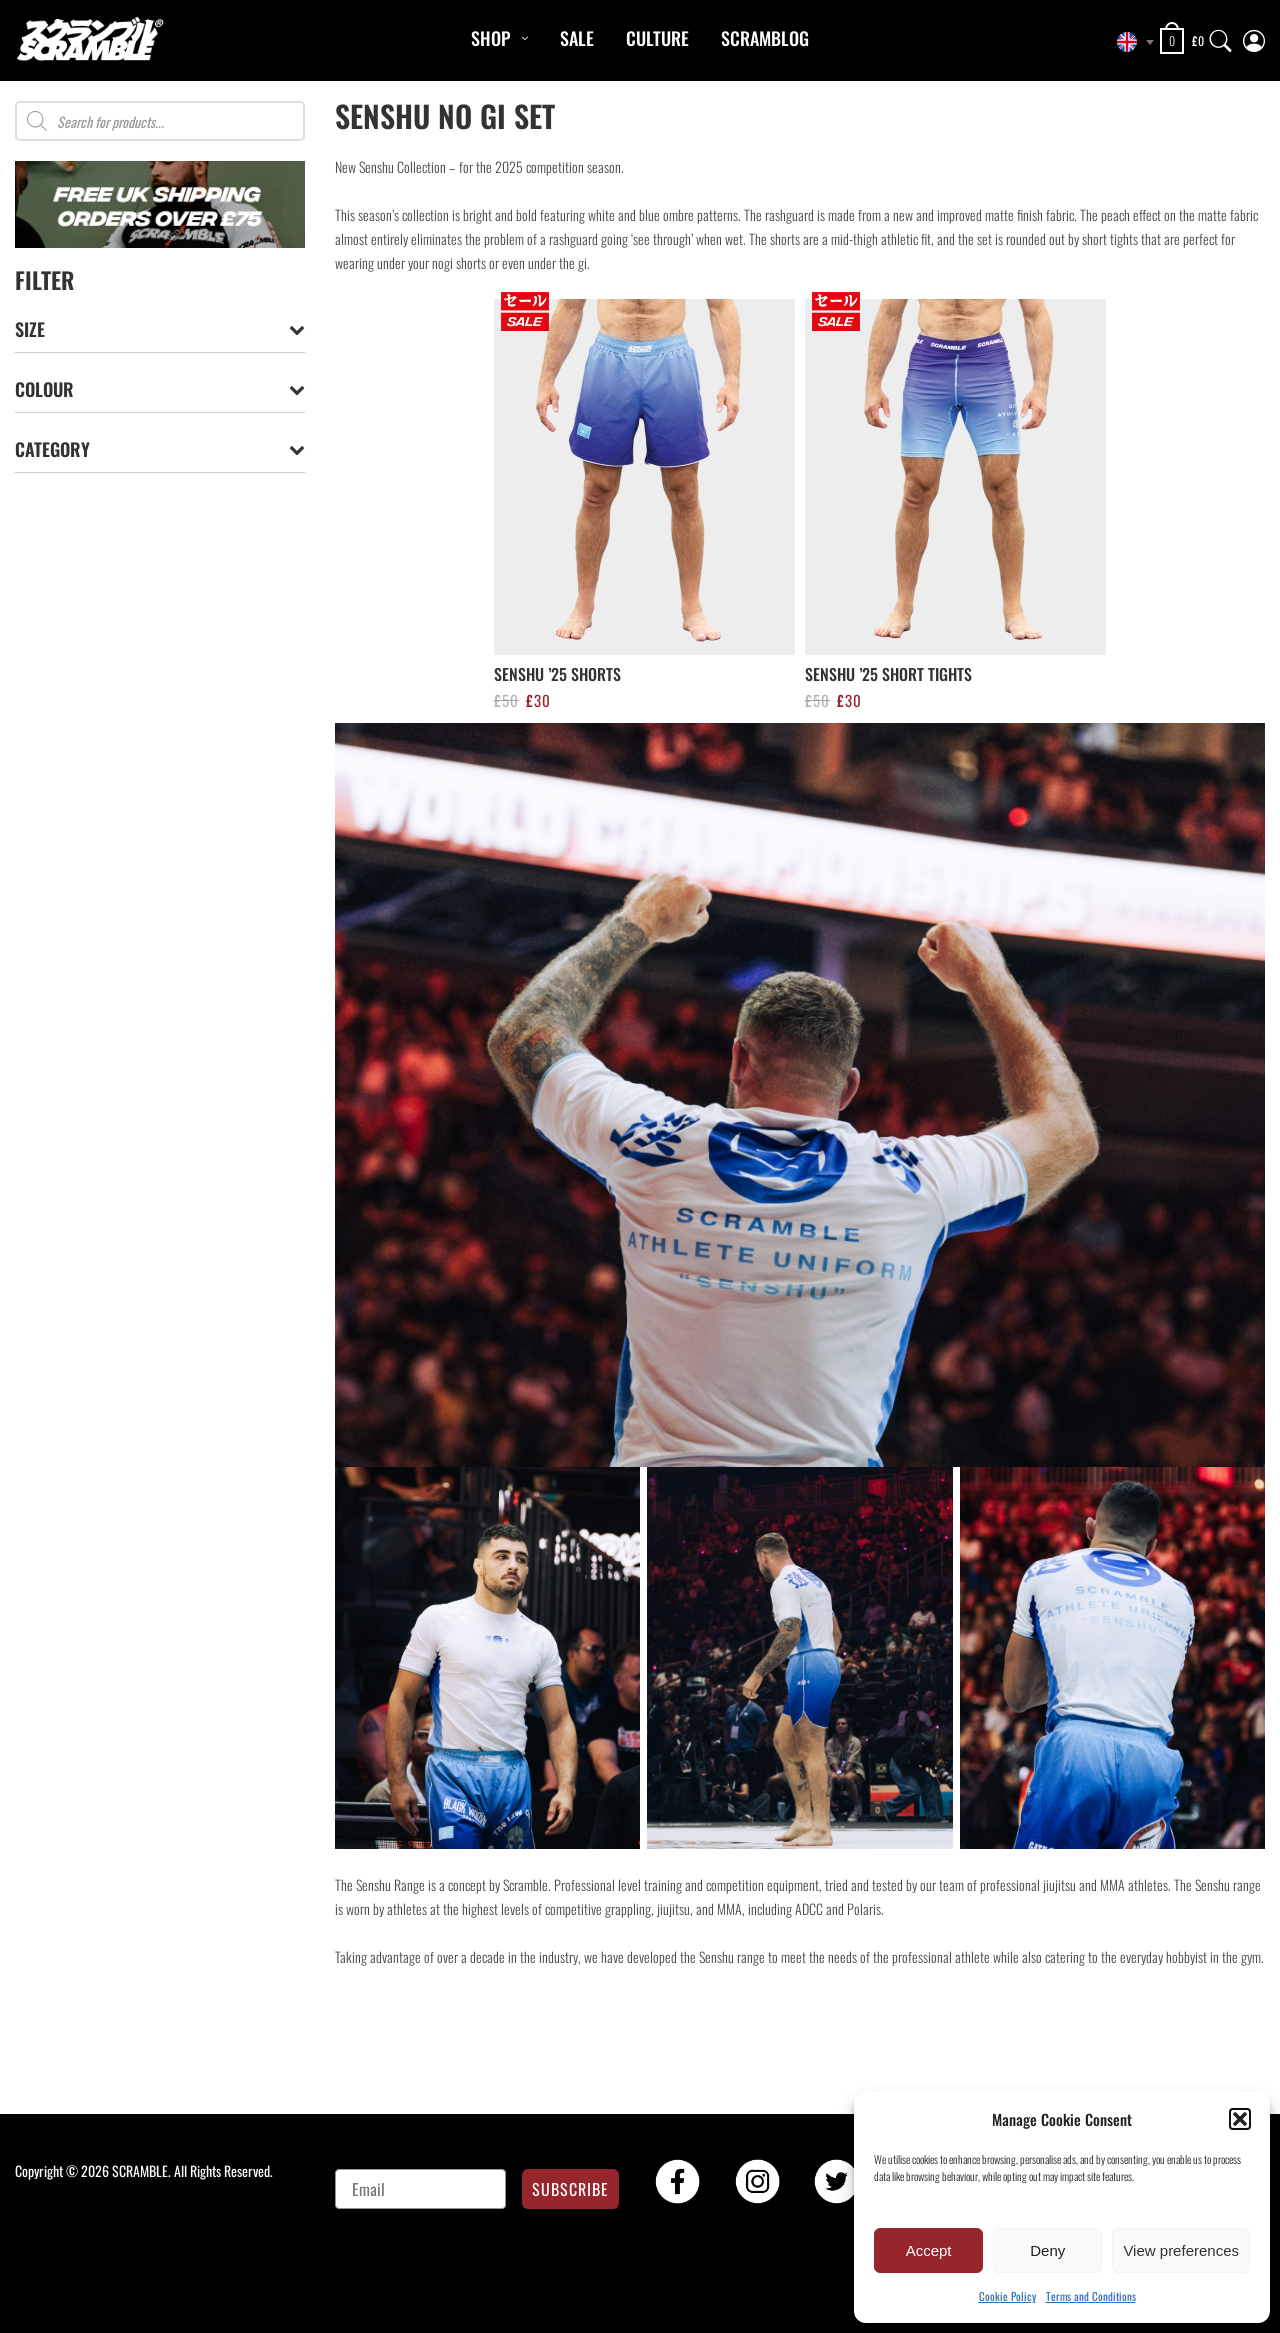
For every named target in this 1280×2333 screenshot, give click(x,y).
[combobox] (1130, 42)
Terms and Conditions (1091, 2296)
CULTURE (657, 38)
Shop (490, 38)
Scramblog (765, 38)
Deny (1047, 2250)
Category (160, 449)
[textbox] (1130, 42)
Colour (160, 389)
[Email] (420, 2189)
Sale (577, 38)
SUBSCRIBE (570, 2189)
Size (160, 329)
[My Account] (1254, 36)
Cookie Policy (1007, 2296)
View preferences (1181, 2250)
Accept (929, 2250)
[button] (1240, 2119)
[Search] (1221, 36)
